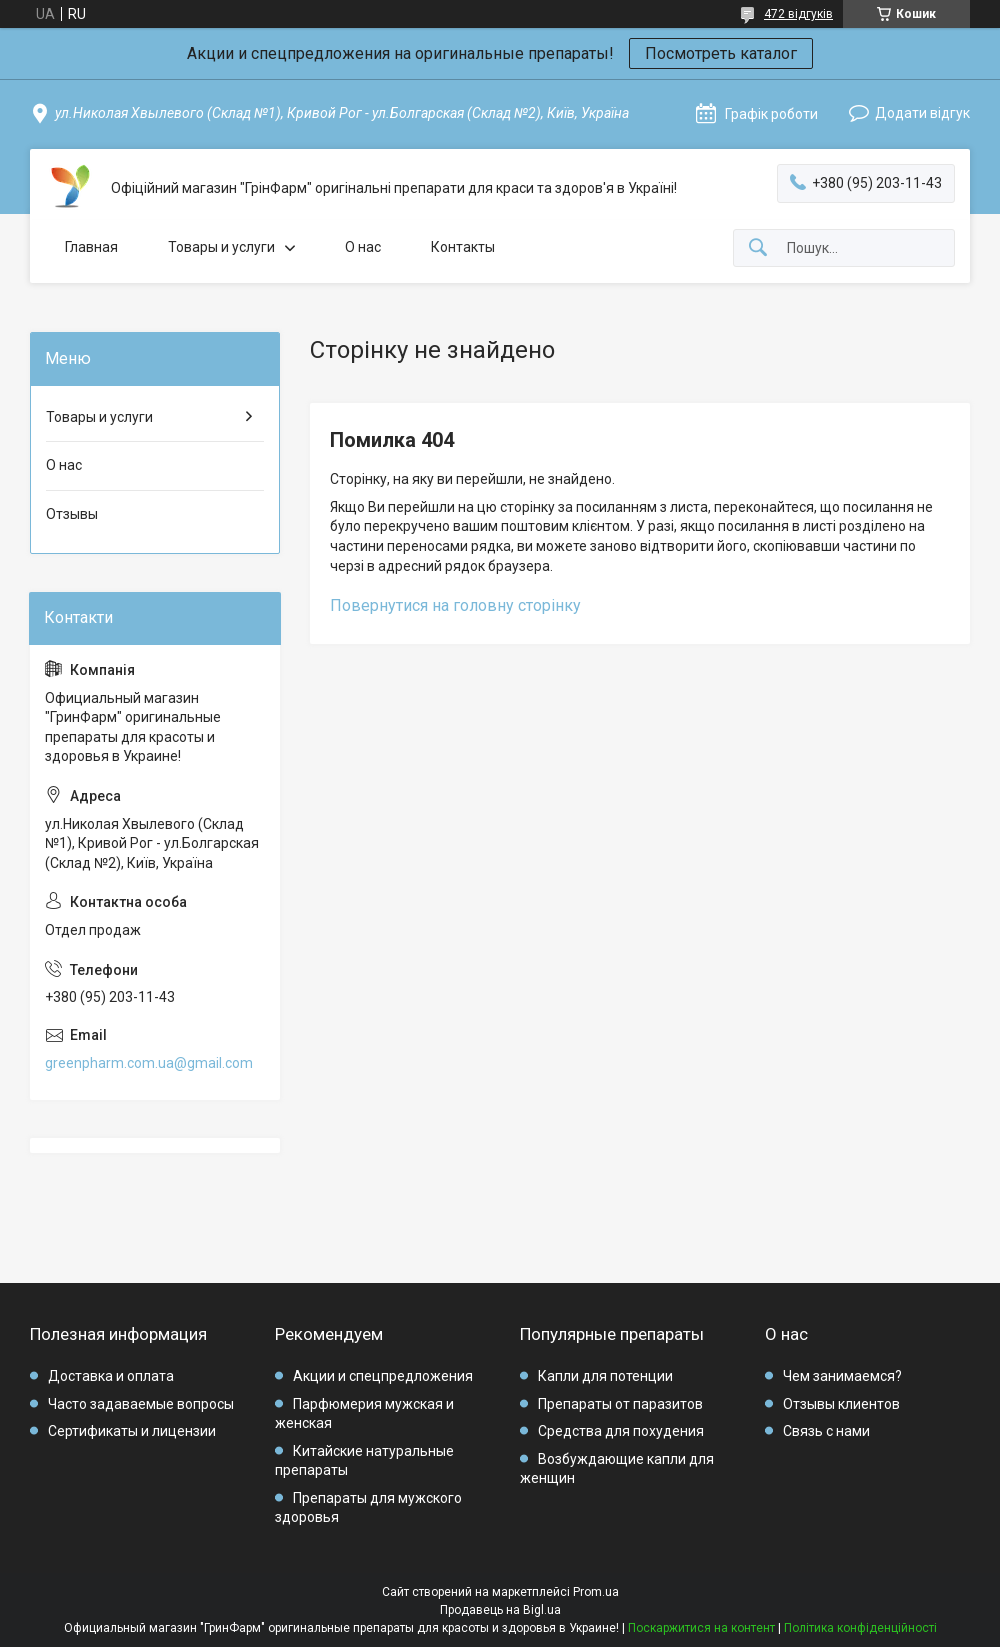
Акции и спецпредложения (383, 1376)
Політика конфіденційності (860, 1628)
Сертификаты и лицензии (132, 1431)
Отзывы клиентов (841, 1404)
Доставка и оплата (111, 1376)
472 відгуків (798, 14)
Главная (91, 247)
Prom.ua (596, 1592)
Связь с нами (826, 1431)
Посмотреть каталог (721, 53)
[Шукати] (758, 248)
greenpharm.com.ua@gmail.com (149, 1063)
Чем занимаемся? (842, 1376)
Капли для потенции (605, 1376)
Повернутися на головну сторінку (455, 605)
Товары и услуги (221, 247)
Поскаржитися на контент (701, 1628)
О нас (363, 247)
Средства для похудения (621, 1431)
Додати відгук (922, 113)
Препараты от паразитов (620, 1404)
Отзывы (72, 514)
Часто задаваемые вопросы (141, 1404)
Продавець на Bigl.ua (500, 1610)
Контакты (463, 247)
